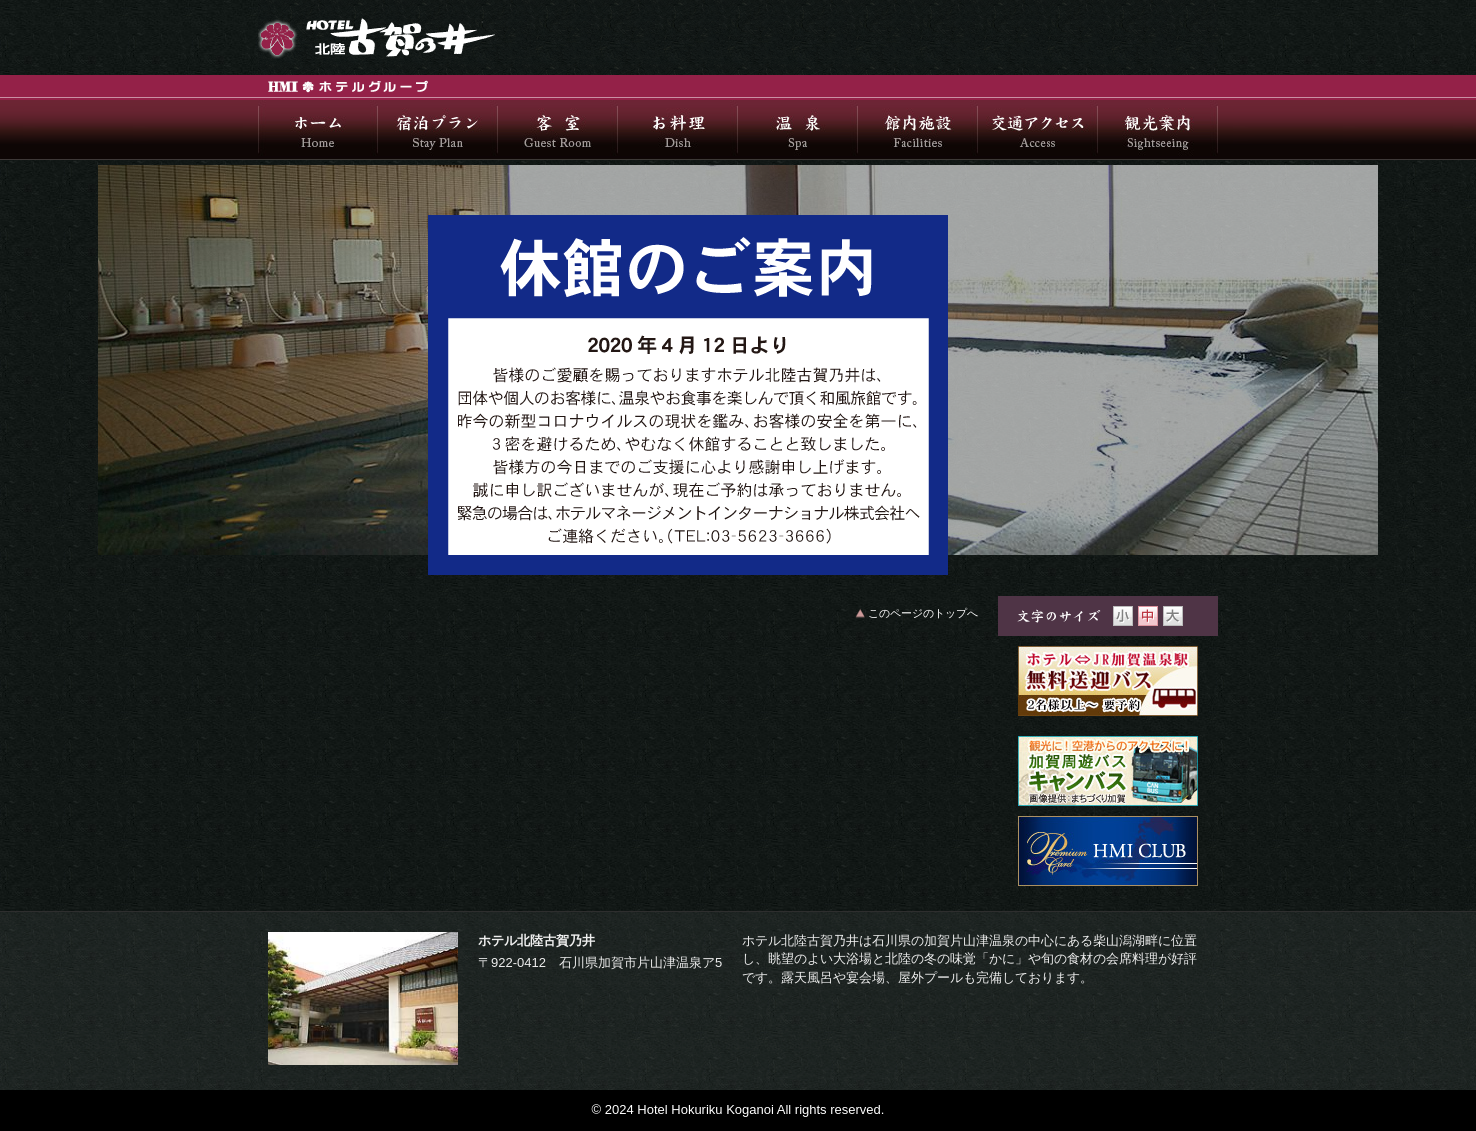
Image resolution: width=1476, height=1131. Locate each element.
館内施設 (918, 130)
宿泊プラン (438, 130)
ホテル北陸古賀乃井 (408, 37)
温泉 (798, 130)
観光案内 (1158, 130)
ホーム (318, 130)
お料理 (678, 130)
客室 (558, 130)
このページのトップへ (923, 613)
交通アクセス (1038, 130)
